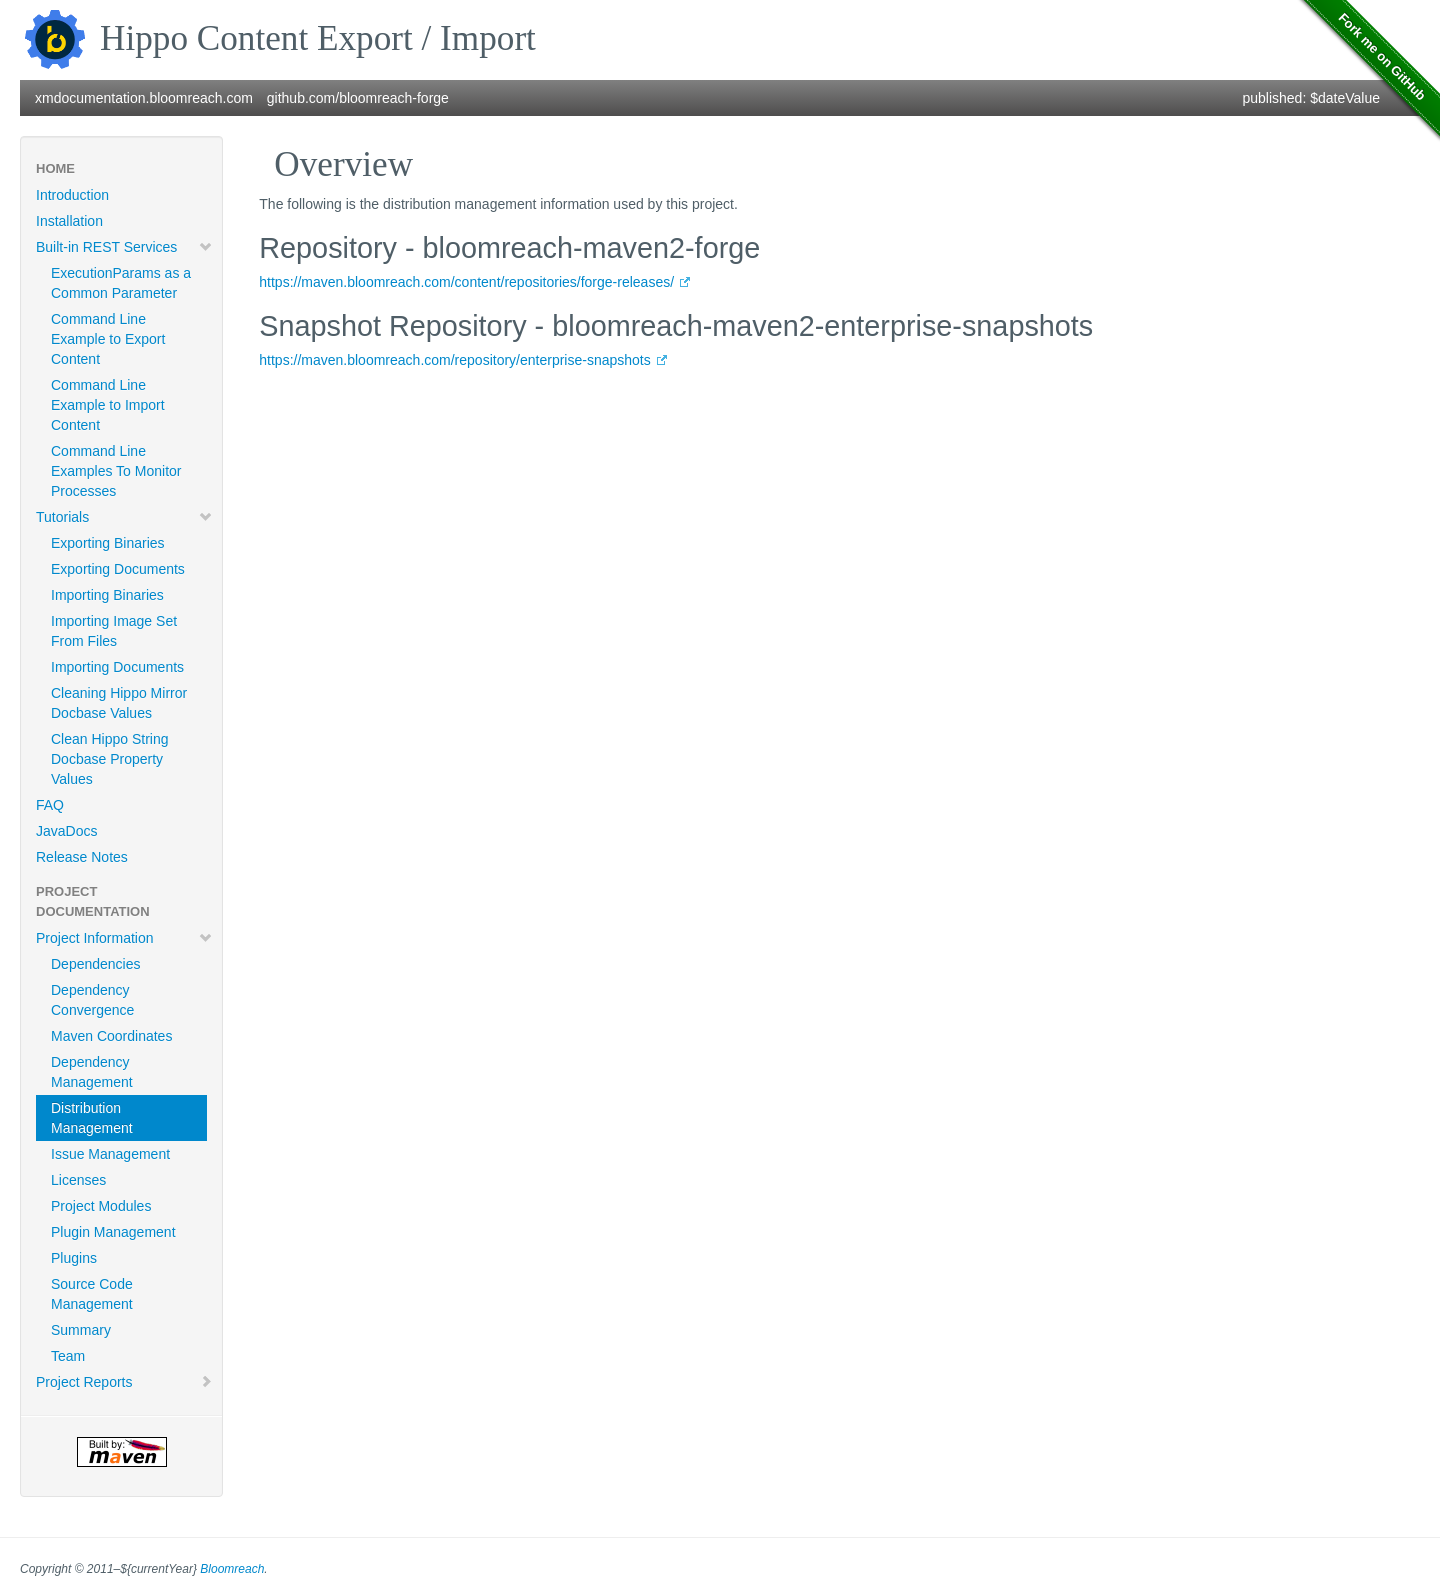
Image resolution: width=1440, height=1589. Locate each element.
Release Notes (82, 857)
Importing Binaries (107, 595)
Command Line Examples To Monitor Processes (116, 471)
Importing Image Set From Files (114, 631)
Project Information (124, 938)
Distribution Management (92, 1118)
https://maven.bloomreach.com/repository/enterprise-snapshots (454, 360)
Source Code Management (92, 1294)
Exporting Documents (118, 569)
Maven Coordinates (111, 1036)
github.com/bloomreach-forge (358, 98)
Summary (81, 1330)
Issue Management (110, 1154)
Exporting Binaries (108, 543)
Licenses (78, 1180)
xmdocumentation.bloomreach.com (144, 98)
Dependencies (96, 964)
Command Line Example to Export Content (108, 339)
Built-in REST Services (124, 247)
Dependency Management (92, 1072)
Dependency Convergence (92, 1000)
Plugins (74, 1258)
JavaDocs (66, 831)
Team (68, 1356)
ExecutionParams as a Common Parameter (121, 283)
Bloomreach (232, 1569)
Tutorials (124, 517)
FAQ (50, 805)
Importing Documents (117, 667)
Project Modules (101, 1206)
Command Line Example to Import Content (108, 405)
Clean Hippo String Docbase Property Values (110, 759)
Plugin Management (113, 1232)
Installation (69, 221)
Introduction (72, 195)
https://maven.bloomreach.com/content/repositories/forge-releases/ (466, 282)
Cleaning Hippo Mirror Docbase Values (119, 703)
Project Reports (124, 1382)
